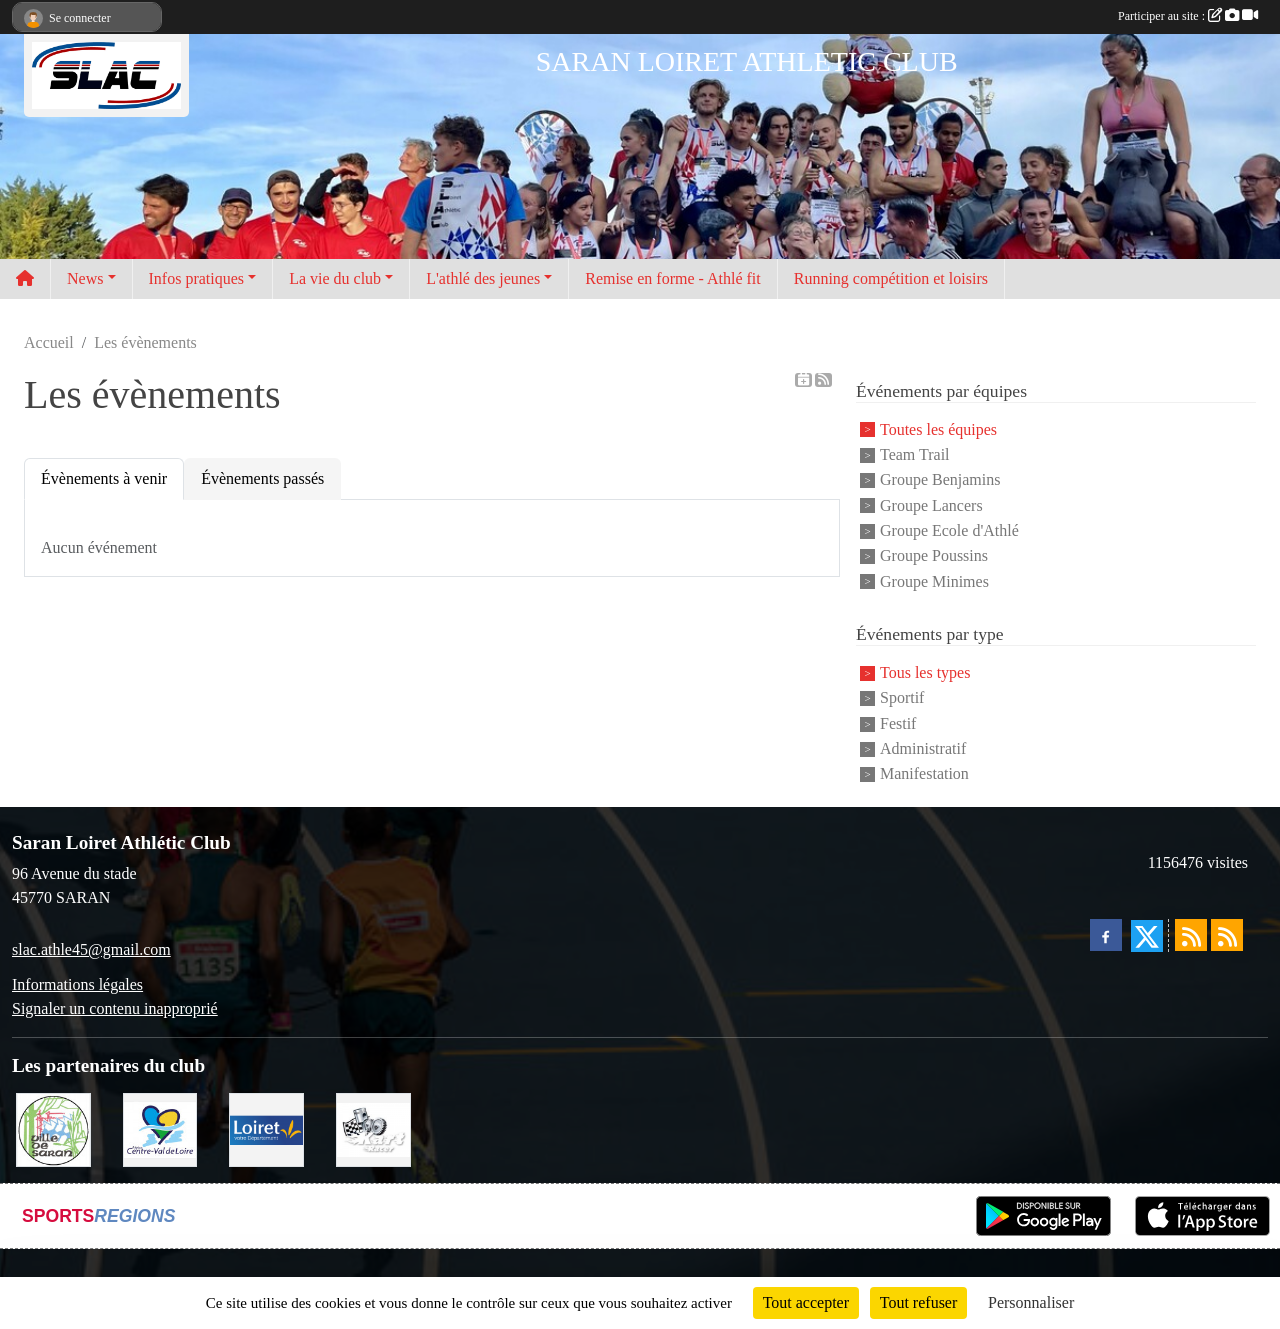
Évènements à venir (104, 478)
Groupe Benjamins (940, 480)
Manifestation (924, 774)
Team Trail (915, 454)
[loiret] (266, 1128)
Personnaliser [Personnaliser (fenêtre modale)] (1031, 1302)
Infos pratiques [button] (197, 278)
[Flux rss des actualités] (1191, 935)
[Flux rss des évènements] (1227, 935)
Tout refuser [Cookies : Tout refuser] (919, 1302)
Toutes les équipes (938, 429)
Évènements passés (262, 478)
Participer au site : (1188, 16)
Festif (898, 723)
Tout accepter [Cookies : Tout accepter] (806, 1302)
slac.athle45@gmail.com (91, 949)
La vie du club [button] (335, 278)
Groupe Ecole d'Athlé (949, 530)
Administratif (923, 748)
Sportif (902, 698)
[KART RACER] (373, 1128)
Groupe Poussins (934, 556)
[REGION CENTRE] (160, 1128)
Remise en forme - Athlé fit (673, 278)
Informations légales (77, 984)
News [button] (85, 278)
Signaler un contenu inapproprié (115, 1008)
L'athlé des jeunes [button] (483, 278)
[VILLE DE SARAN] (53, 1128)
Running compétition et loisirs (891, 278)
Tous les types (925, 672)
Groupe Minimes (934, 581)
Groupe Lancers (931, 505)
